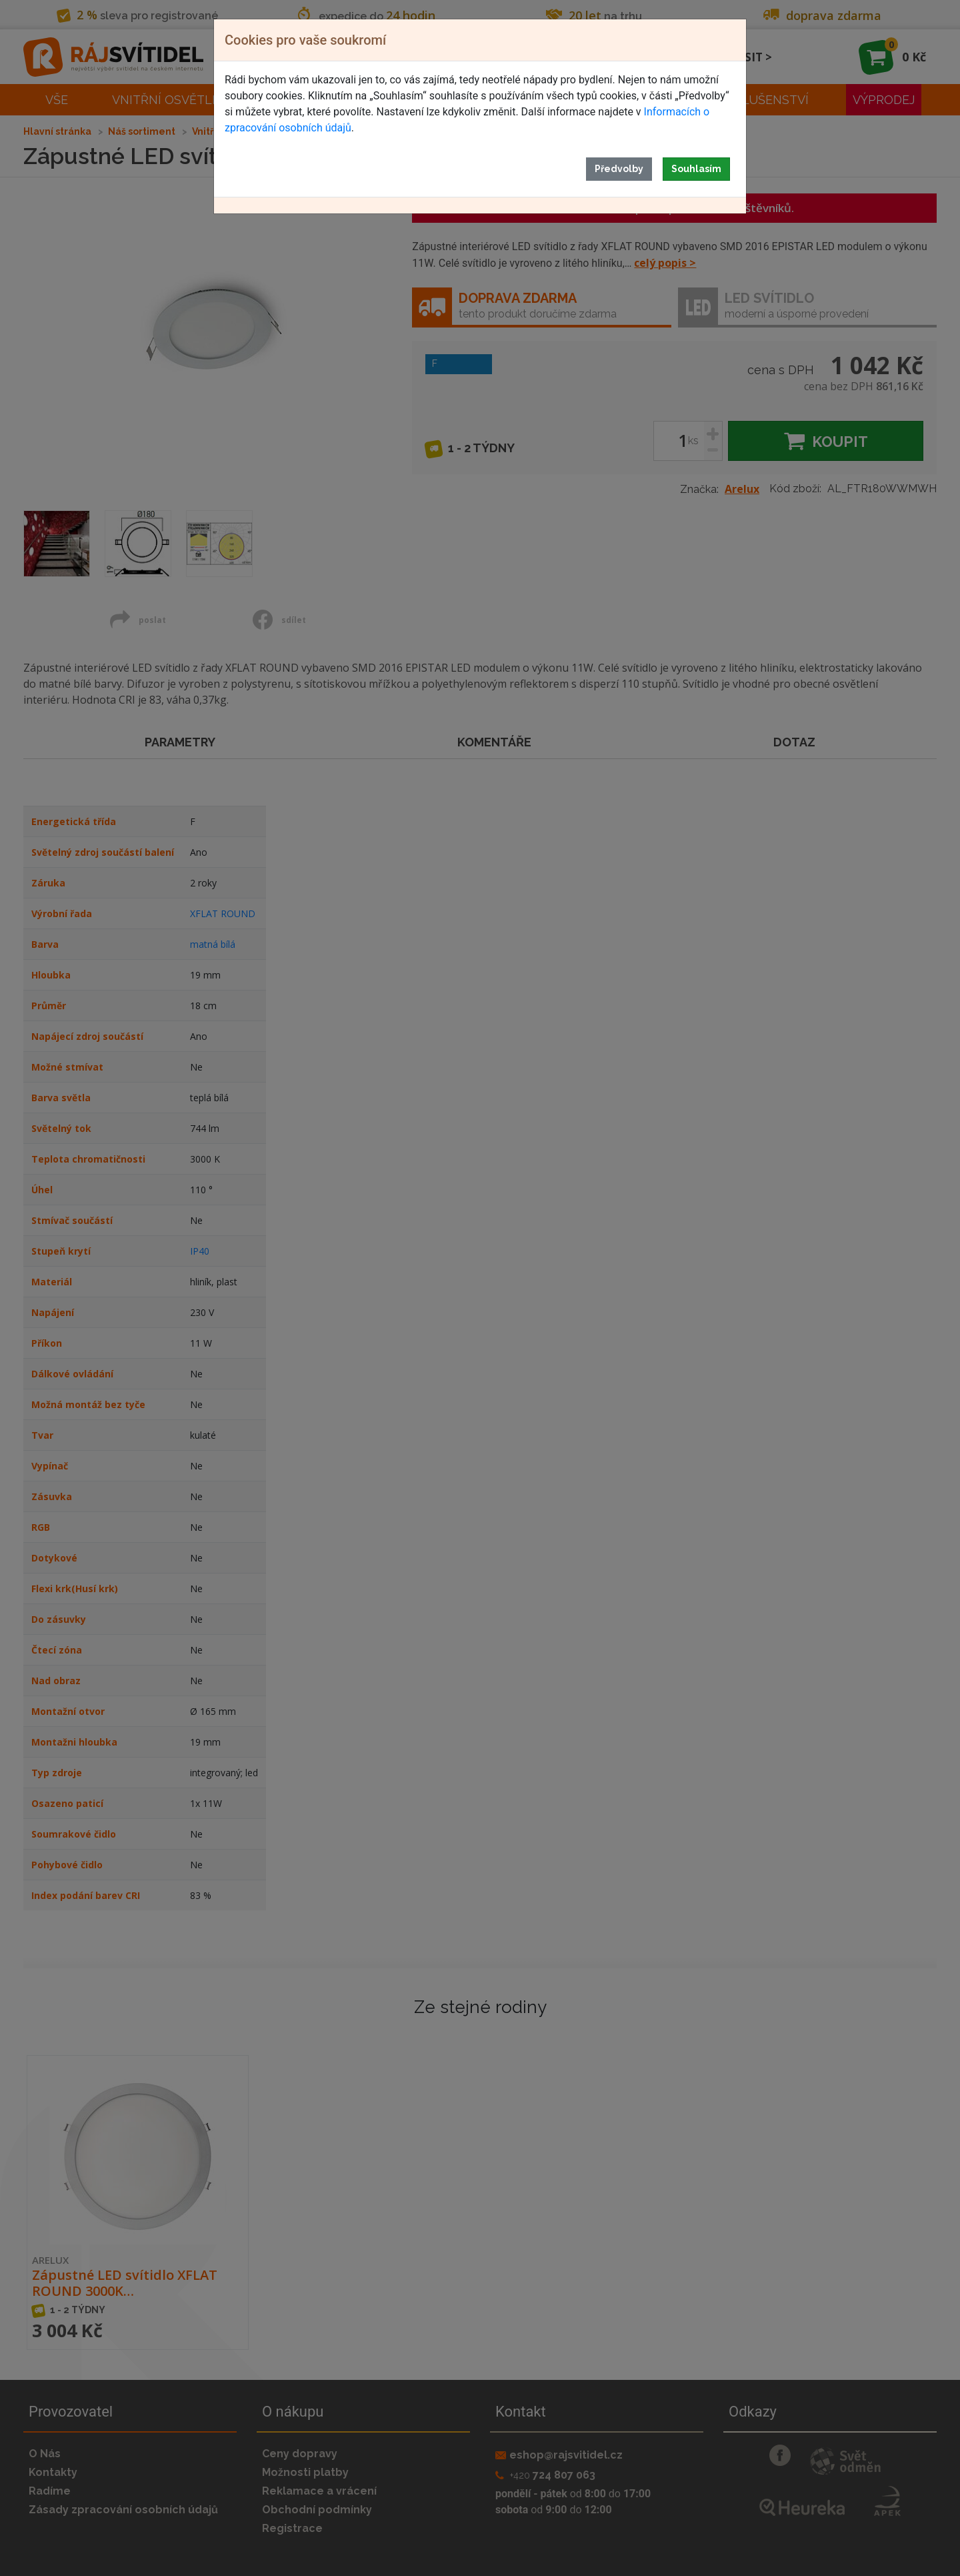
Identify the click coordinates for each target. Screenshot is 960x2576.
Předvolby (619, 168)
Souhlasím (696, 168)
